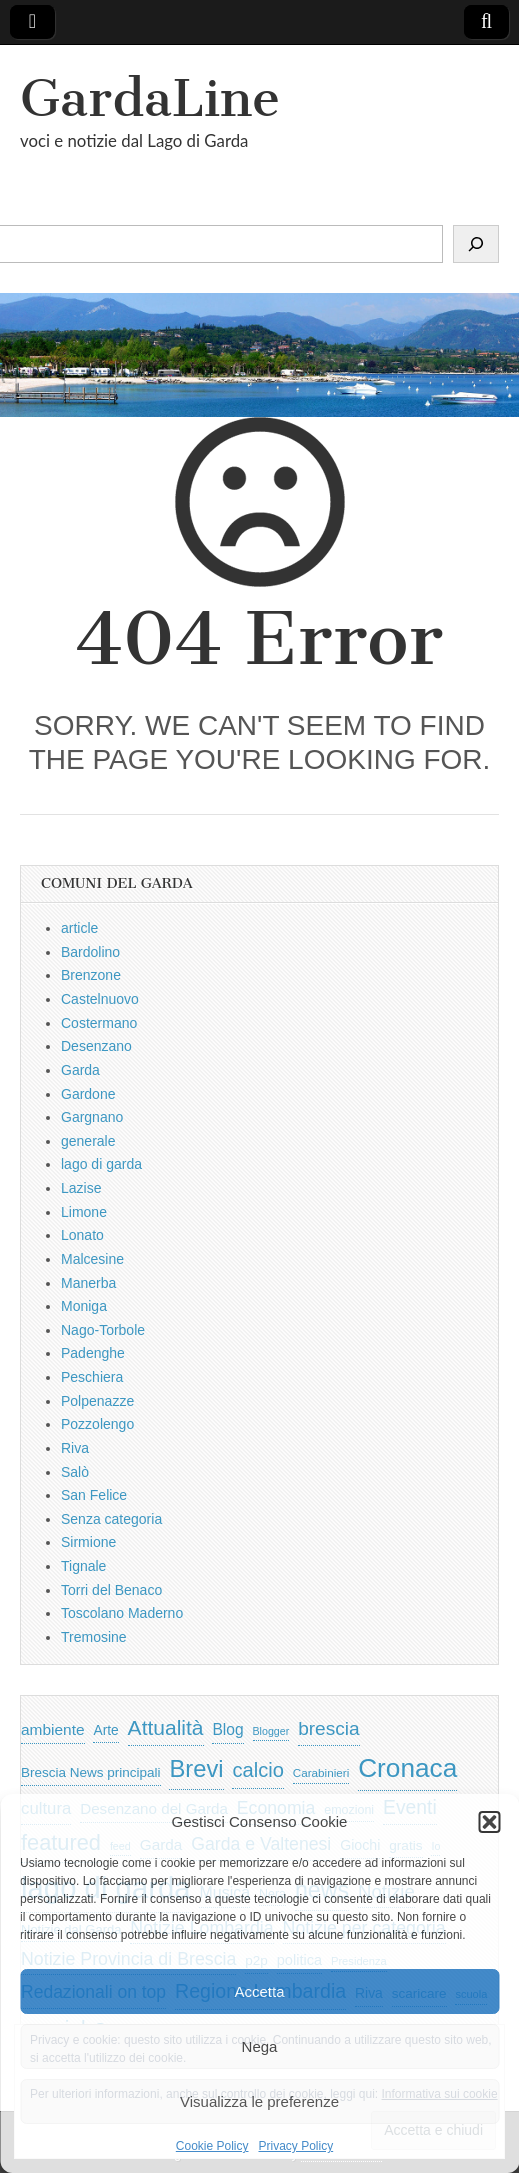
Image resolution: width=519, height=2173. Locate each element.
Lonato (82, 1235)
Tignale (83, 1566)
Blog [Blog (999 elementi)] (227, 1729)
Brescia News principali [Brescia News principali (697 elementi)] (91, 1772)
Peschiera (92, 1377)
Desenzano (96, 1046)
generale (88, 1141)
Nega (260, 2046)
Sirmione (88, 1542)
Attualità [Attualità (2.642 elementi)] (166, 1727)
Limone (84, 1212)
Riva (75, 1448)
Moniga (84, 1306)
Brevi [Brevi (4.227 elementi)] (196, 1768)
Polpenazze (97, 1401)
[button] (489, 1822)
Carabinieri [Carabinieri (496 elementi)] (321, 1772)
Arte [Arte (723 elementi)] (105, 1730)
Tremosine (94, 1637)
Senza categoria (111, 1519)
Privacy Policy (296, 2146)
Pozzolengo (97, 1424)
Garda (80, 1070)
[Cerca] (476, 244)
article (79, 928)
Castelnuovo (100, 999)
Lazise (81, 1188)
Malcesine (92, 1259)
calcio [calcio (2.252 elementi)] (257, 1770)
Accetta (259, 1991)
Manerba (88, 1283)
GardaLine (150, 98)
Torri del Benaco (111, 1590)
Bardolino (90, 952)
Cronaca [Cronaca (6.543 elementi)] (407, 1768)
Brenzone (91, 975)
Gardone (88, 1094)
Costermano (99, 1023)
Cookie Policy (212, 2146)
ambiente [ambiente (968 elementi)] (53, 1729)
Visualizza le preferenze (259, 2101)
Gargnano (92, 1117)
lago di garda (101, 1164)
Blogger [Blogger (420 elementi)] (271, 1731)
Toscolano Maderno (122, 1613)
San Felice (94, 1495)
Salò (75, 1472)
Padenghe (93, 1353)
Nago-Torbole (103, 1330)
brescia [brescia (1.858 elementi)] (329, 1728)
